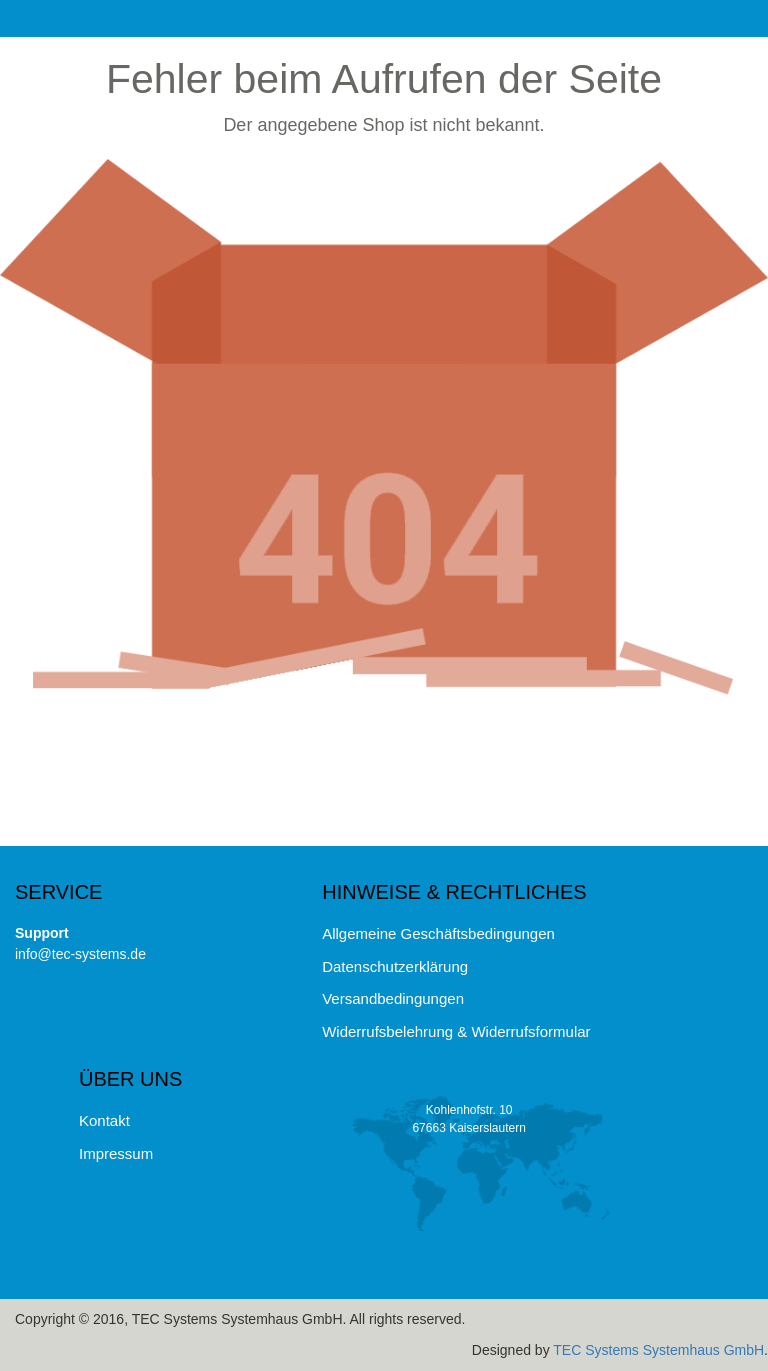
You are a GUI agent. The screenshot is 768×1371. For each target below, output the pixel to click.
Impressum (116, 1153)
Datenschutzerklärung (395, 966)
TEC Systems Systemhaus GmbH (658, 1350)
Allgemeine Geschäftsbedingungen (438, 933)
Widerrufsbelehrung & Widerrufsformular (456, 1031)
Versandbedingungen (393, 998)
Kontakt (104, 1120)
